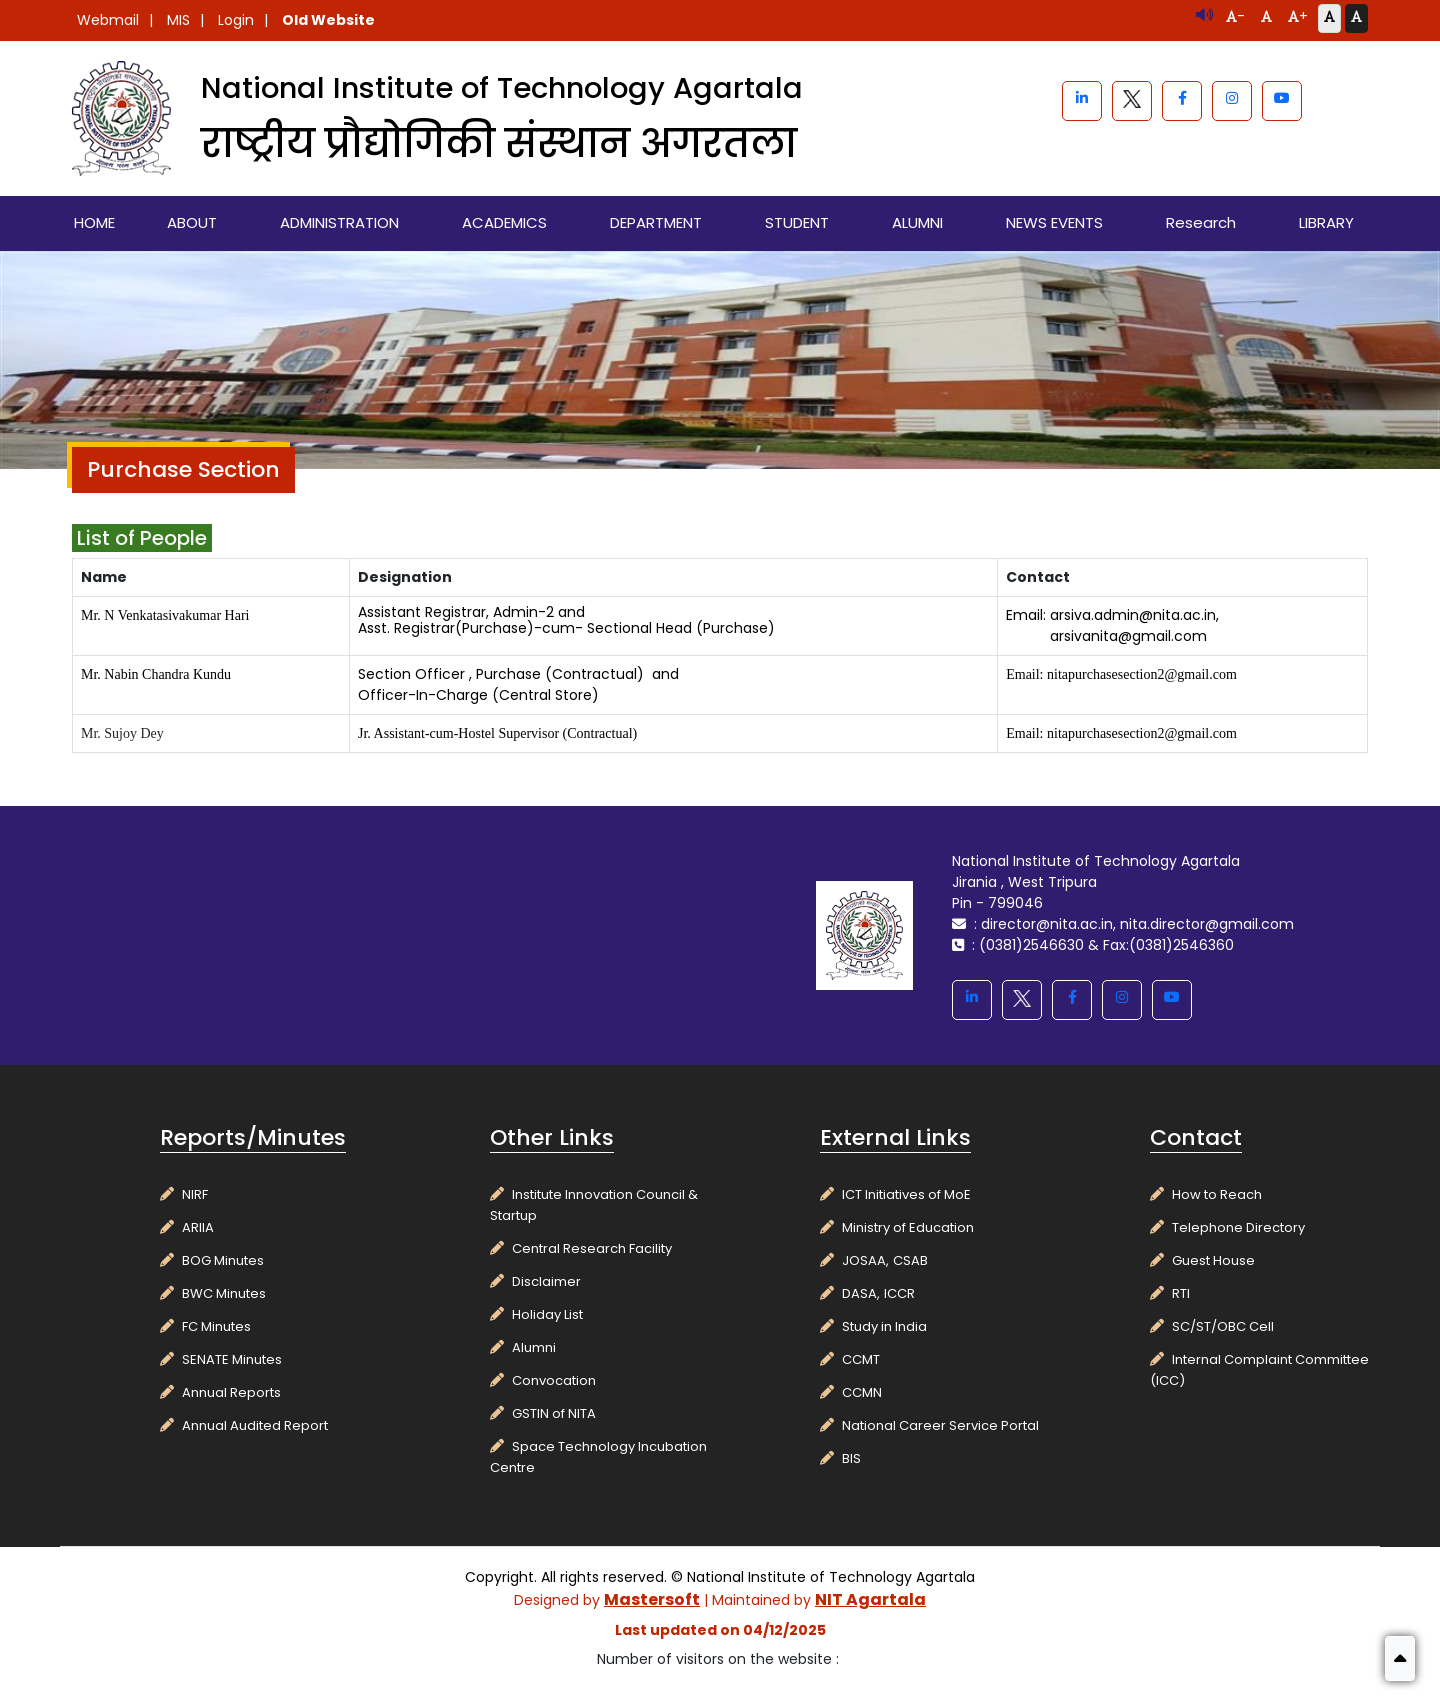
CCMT (861, 1359)
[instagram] (1232, 101)
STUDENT (797, 222)
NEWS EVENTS (1054, 222)
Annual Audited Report (255, 1425)
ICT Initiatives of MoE (906, 1194)
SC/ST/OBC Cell (1223, 1326)
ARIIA (198, 1227)
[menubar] (720, 223)
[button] (1400, 1658)
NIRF (195, 1194)
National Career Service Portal (940, 1425)
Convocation (554, 1380)
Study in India (884, 1326)
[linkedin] (1082, 101)
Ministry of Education (908, 1227)
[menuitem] (95, 223)
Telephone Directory (1238, 1227)
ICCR (899, 1293)
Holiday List (547, 1314)
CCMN (862, 1392)
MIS (178, 20)
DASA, (861, 1293)
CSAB (910, 1260)
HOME (94, 222)
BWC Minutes (224, 1293)
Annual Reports (231, 1392)
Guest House (1213, 1260)
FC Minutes (216, 1326)
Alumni (534, 1347)
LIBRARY (1326, 222)
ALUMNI (917, 222)
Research (1201, 222)
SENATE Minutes (232, 1359)
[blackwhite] (1132, 101)
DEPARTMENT (656, 222)
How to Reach (1217, 1194)
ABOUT (192, 222)
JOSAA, (865, 1260)
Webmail (108, 20)
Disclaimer (546, 1281)
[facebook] (1182, 101)
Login (236, 20)
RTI (1181, 1293)
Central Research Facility (592, 1248)
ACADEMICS (504, 222)
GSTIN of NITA (554, 1413)
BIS (851, 1458)
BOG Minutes (223, 1260)
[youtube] (1282, 101)
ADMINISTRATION (339, 222)
